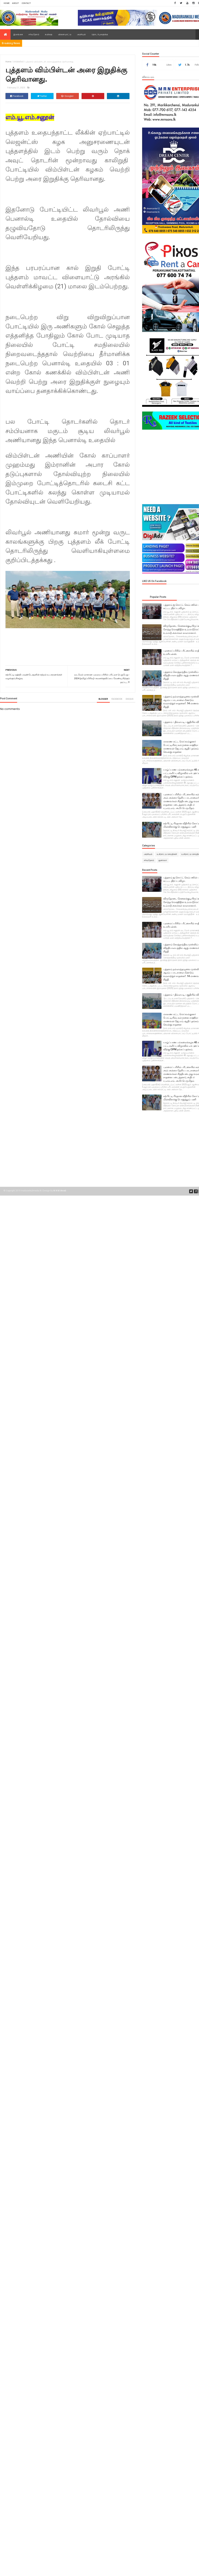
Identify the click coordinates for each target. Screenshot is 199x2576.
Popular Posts (158, 597)
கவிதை (48, 34)
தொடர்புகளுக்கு (100, 34)
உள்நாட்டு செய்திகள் (167, 854)
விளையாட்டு (64, 34)
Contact (26, 3)
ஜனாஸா (162, 860)
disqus (129, 699)
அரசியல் (81, 34)
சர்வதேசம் (34, 34)
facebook (116, 699)
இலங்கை (18, 34)
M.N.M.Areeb (59, 1190)
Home (7, 3)
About (15, 3)
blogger (103, 699)
